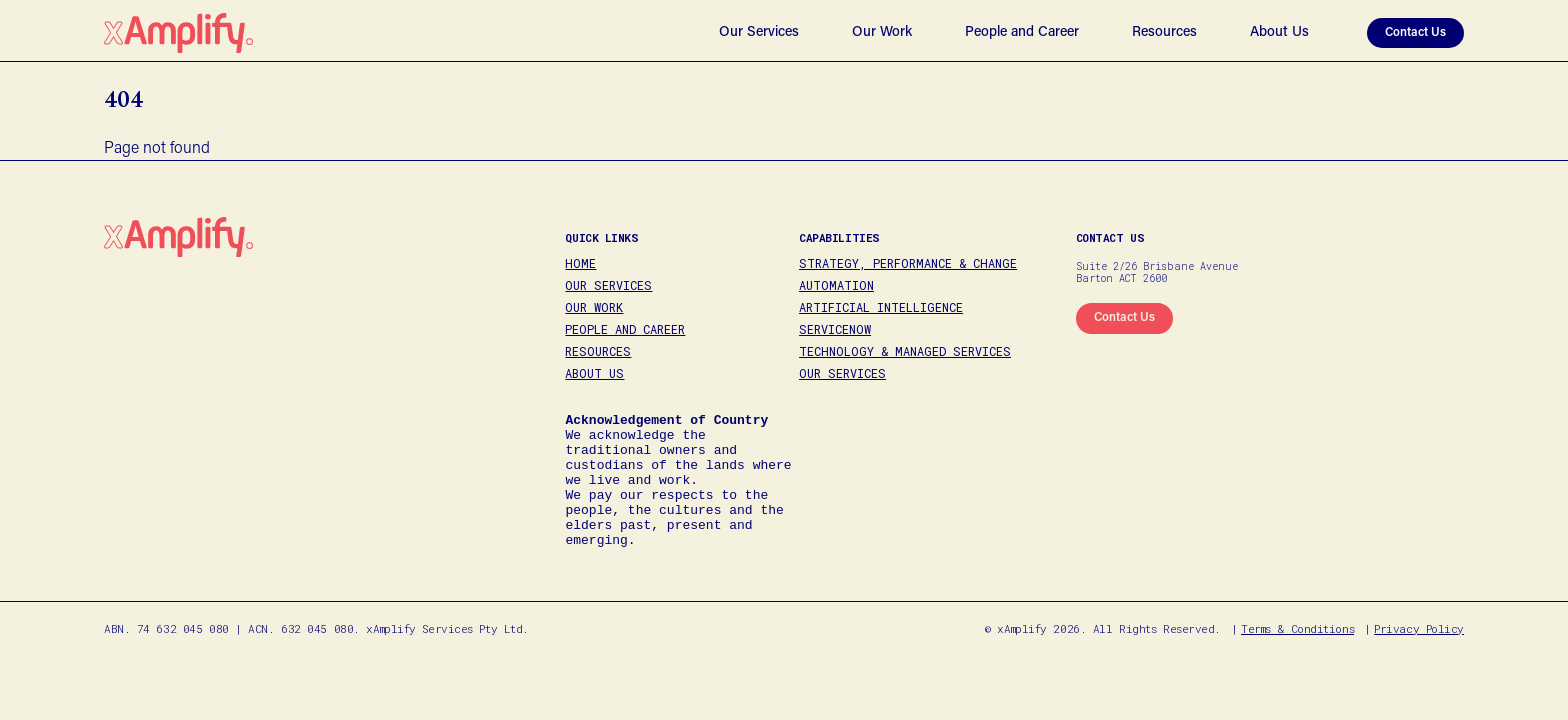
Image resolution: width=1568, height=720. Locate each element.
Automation (836, 285)
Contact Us (1415, 33)
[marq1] (1124, 318)
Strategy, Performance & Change (908, 263)
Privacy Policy (1419, 658)
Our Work (882, 32)
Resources (1164, 32)
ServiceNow (835, 329)
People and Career (1022, 32)
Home (580, 263)
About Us (1279, 32)
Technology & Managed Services (905, 351)
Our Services (759, 32)
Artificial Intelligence (881, 307)
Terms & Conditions (1297, 658)
